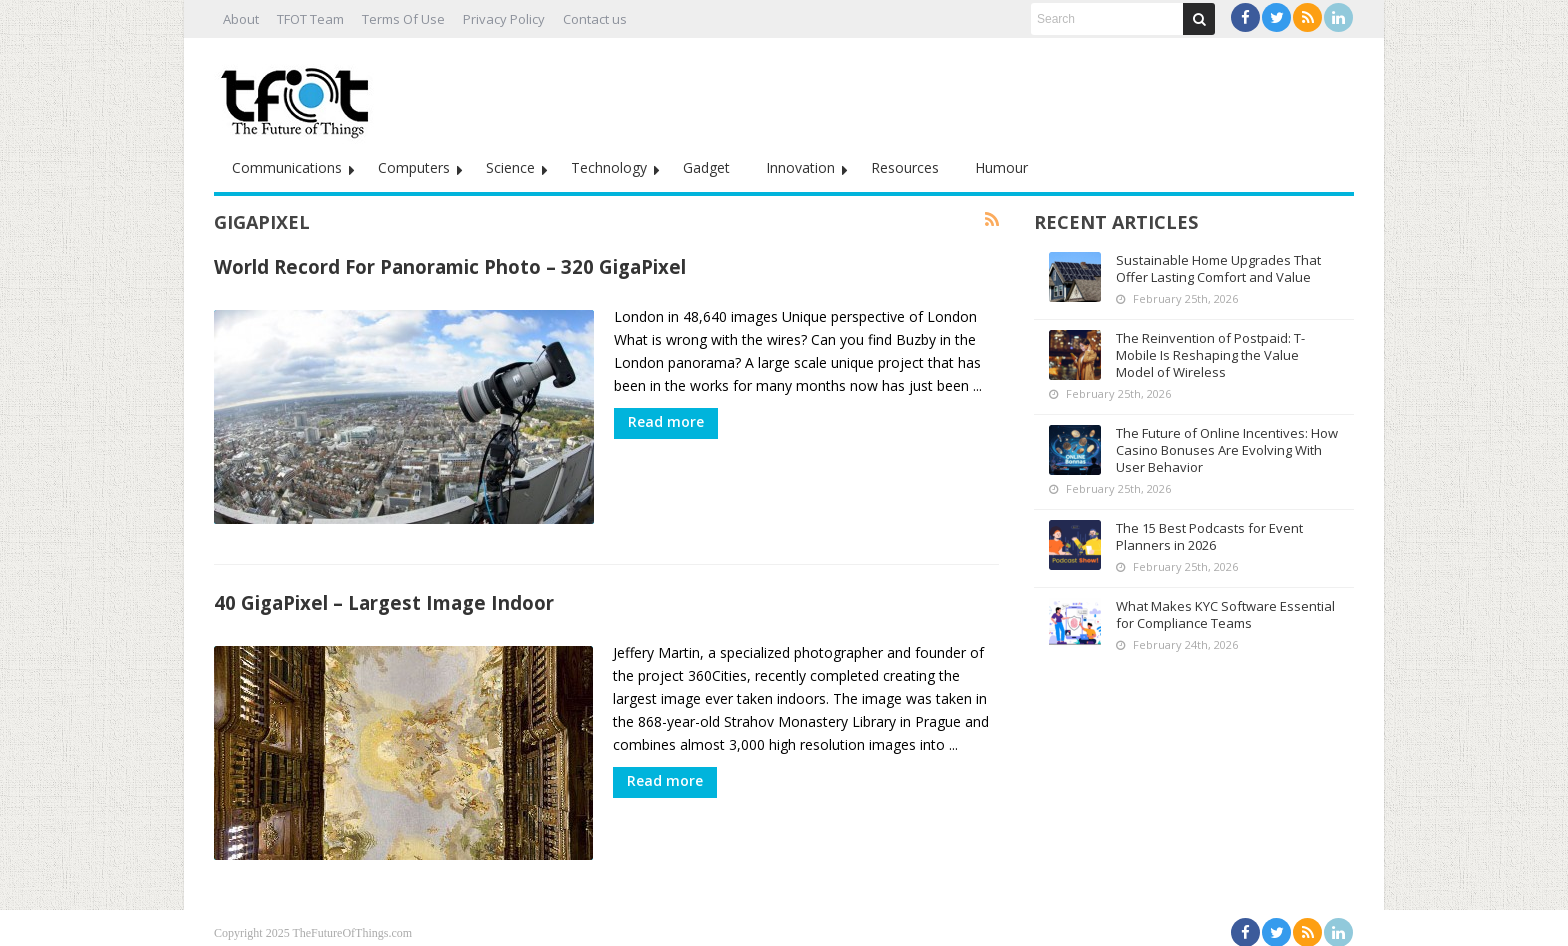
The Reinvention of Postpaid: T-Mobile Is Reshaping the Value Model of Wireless (1210, 355)
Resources (905, 167)
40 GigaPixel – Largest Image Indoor (384, 597)
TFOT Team (310, 19)
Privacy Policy (504, 19)
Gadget (706, 167)
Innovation (800, 167)
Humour (1001, 167)
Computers (414, 167)
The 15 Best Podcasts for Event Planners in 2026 (1209, 536)
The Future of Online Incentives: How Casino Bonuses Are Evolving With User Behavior (1227, 450)
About (241, 19)
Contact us (595, 19)
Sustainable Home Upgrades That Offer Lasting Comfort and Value (1218, 268)
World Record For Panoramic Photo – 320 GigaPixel (450, 266)
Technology (609, 167)
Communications (287, 167)
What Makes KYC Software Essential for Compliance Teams (1225, 614)
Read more (666, 421)
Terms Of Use (403, 19)
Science (510, 167)
